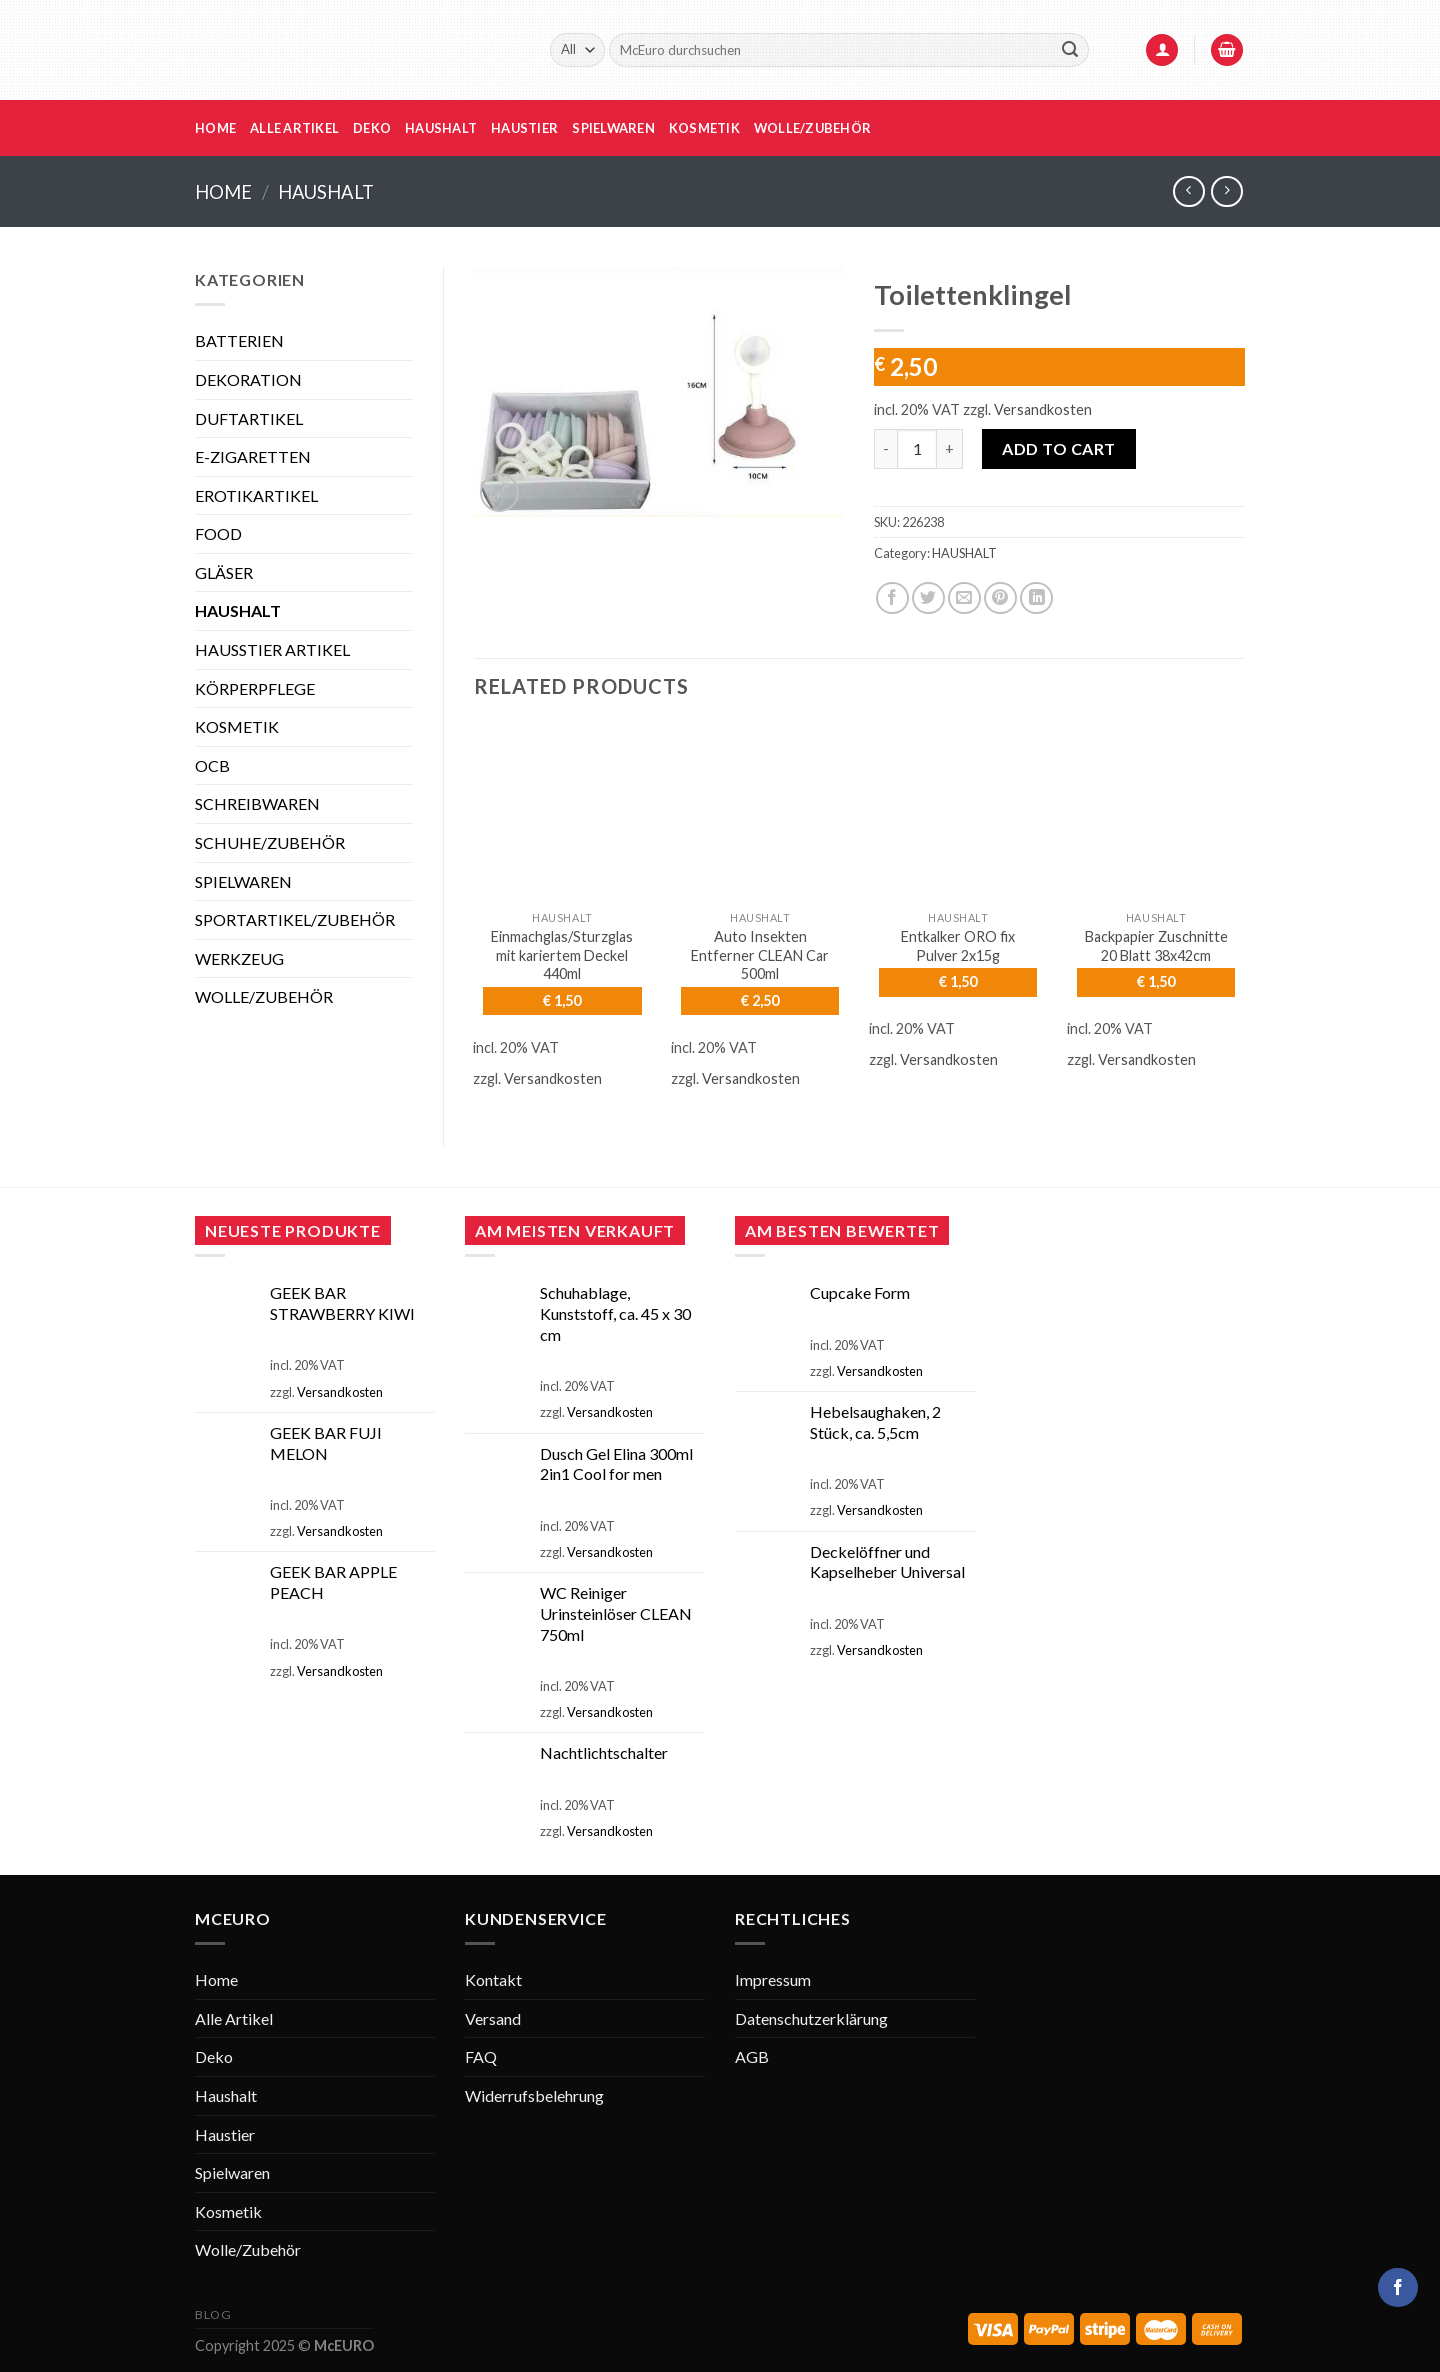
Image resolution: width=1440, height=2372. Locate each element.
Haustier (524, 128)
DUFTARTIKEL (249, 418)
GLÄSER (224, 572)
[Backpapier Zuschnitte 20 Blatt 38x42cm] (1156, 812)
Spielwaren (613, 128)
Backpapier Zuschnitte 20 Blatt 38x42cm (1156, 946)
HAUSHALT (326, 192)
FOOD (218, 533)
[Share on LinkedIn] (1036, 598)
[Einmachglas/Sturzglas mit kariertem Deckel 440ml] (562, 812)
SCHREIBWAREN (257, 803)
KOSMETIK (237, 726)
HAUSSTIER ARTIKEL (272, 649)
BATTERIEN (239, 340)
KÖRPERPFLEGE (255, 688)
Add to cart (1058, 448)
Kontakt (493, 1979)
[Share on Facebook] (892, 598)
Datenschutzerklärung (811, 2018)
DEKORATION (248, 379)
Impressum (773, 1979)
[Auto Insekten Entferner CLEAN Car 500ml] (760, 812)
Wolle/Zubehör (812, 128)
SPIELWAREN (243, 881)
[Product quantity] (917, 449)
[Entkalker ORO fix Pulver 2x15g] (958, 812)
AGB (752, 2056)
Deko (372, 128)
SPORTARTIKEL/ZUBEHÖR (295, 919)
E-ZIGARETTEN (253, 456)
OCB (212, 765)
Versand (493, 2018)
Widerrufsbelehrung (534, 2095)
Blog (213, 2314)
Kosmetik (704, 128)
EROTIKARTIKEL (256, 495)
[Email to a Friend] (964, 598)
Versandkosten (1043, 409)
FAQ (481, 2056)
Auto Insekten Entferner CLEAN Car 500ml (760, 955)
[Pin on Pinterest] (1000, 598)
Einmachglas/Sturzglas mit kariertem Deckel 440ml (562, 955)
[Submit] (1070, 50)
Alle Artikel (294, 128)
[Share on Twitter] (928, 598)
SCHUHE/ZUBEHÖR (270, 842)
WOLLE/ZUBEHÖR (264, 996)
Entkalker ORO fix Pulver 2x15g (958, 946)
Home (215, 128)
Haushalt (441, 128)
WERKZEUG (239, 958)
